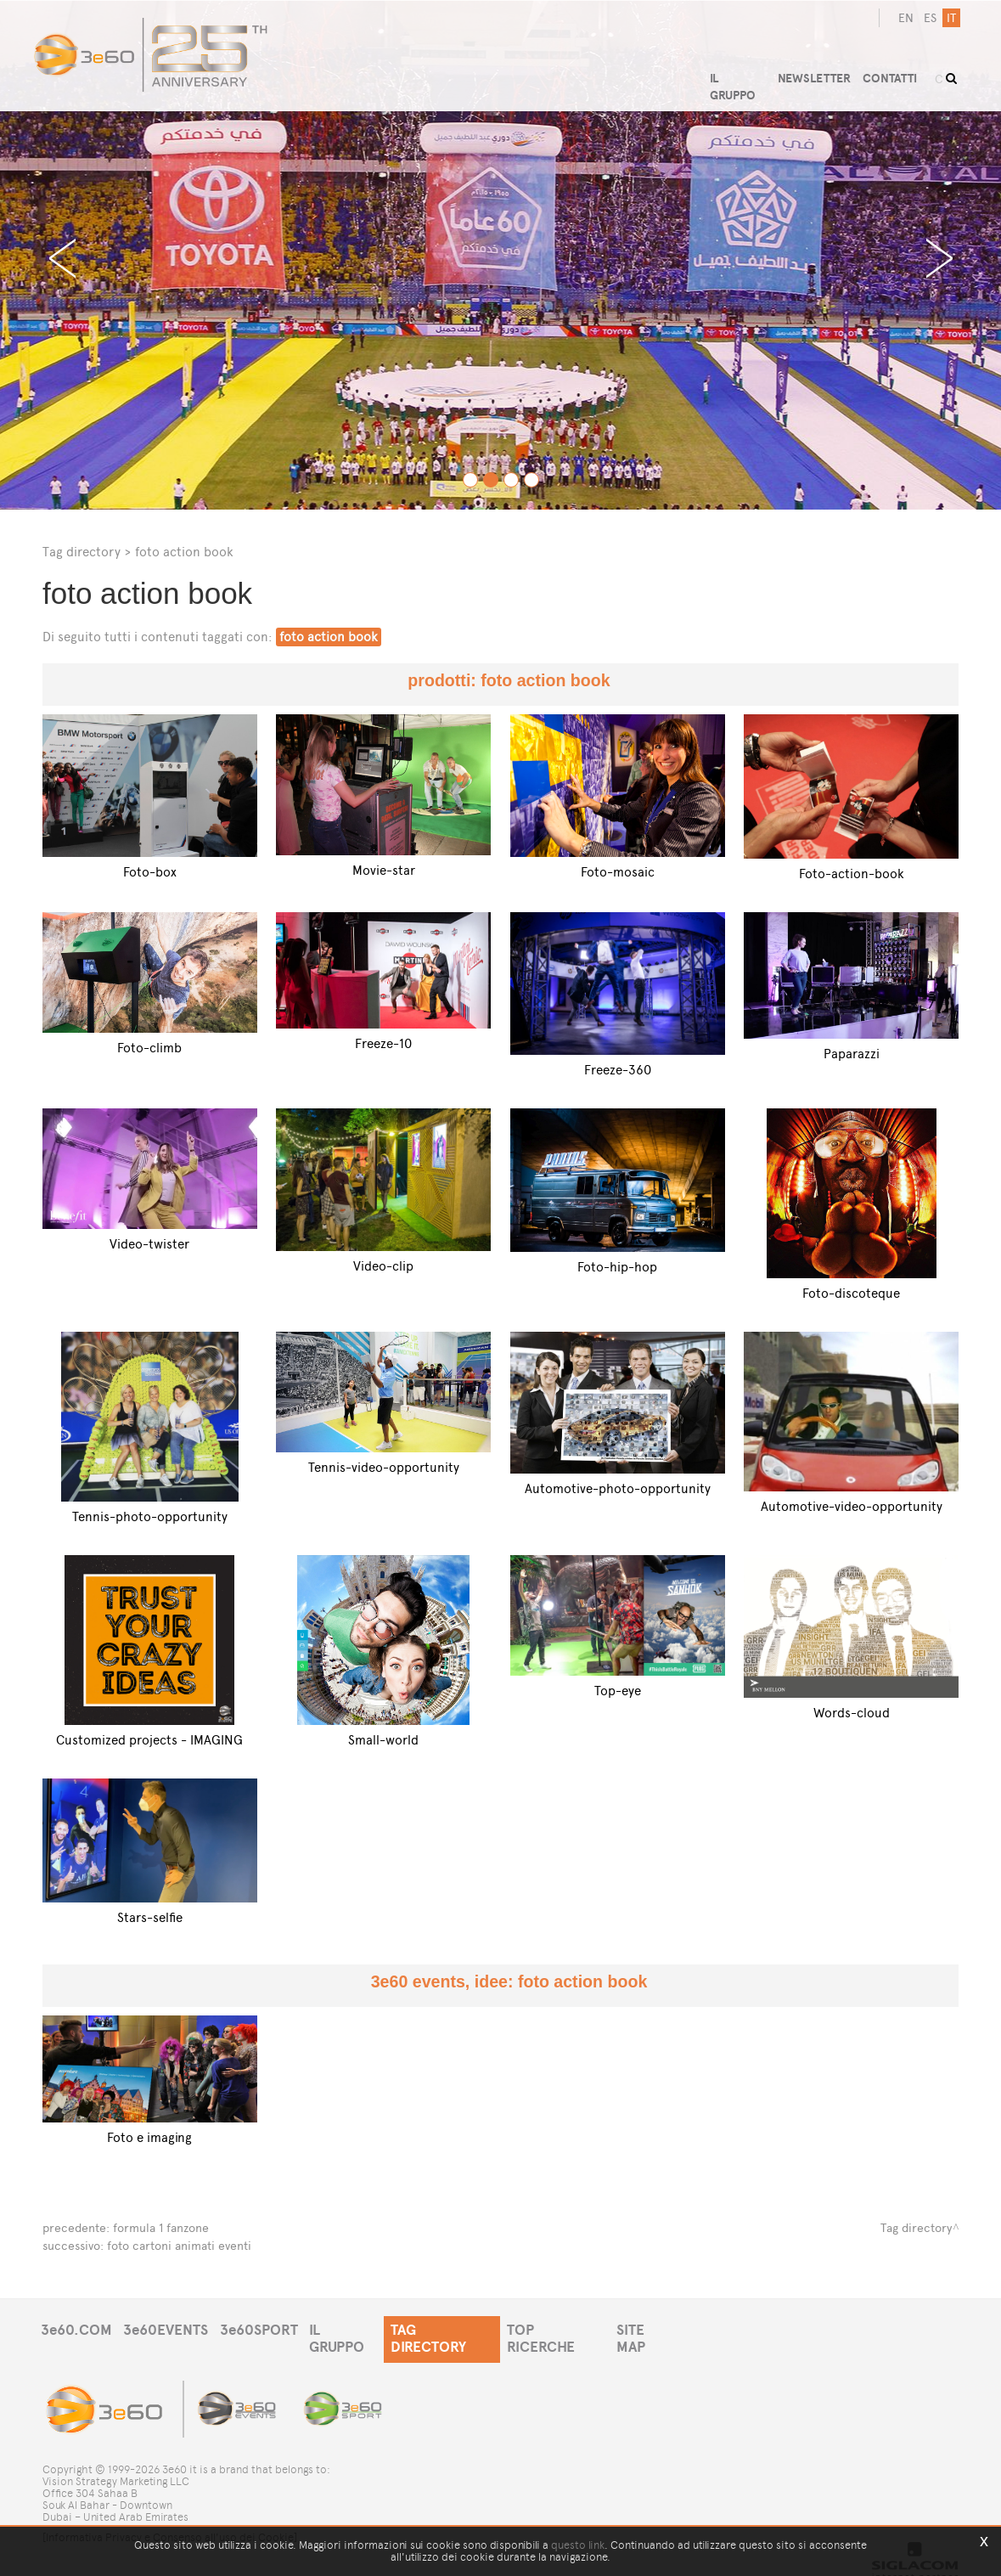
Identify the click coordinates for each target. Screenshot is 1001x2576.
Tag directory (81, 552)
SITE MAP (659, 2328)
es (928, 18)
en (904, 18)
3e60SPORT (263, 2328)
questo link (578, 2545)
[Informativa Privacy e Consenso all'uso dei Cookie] (169, 2523)
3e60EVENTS (168, 2328)
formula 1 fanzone (161, 2227)
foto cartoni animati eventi (179, 2244)
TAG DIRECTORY (451, 2328)
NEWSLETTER (817, 74)
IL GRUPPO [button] (739, 74)
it (949, 18)
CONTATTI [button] (895, 74)
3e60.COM (76, 2328)
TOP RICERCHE (566, 2328)
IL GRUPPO (350, 2328)
